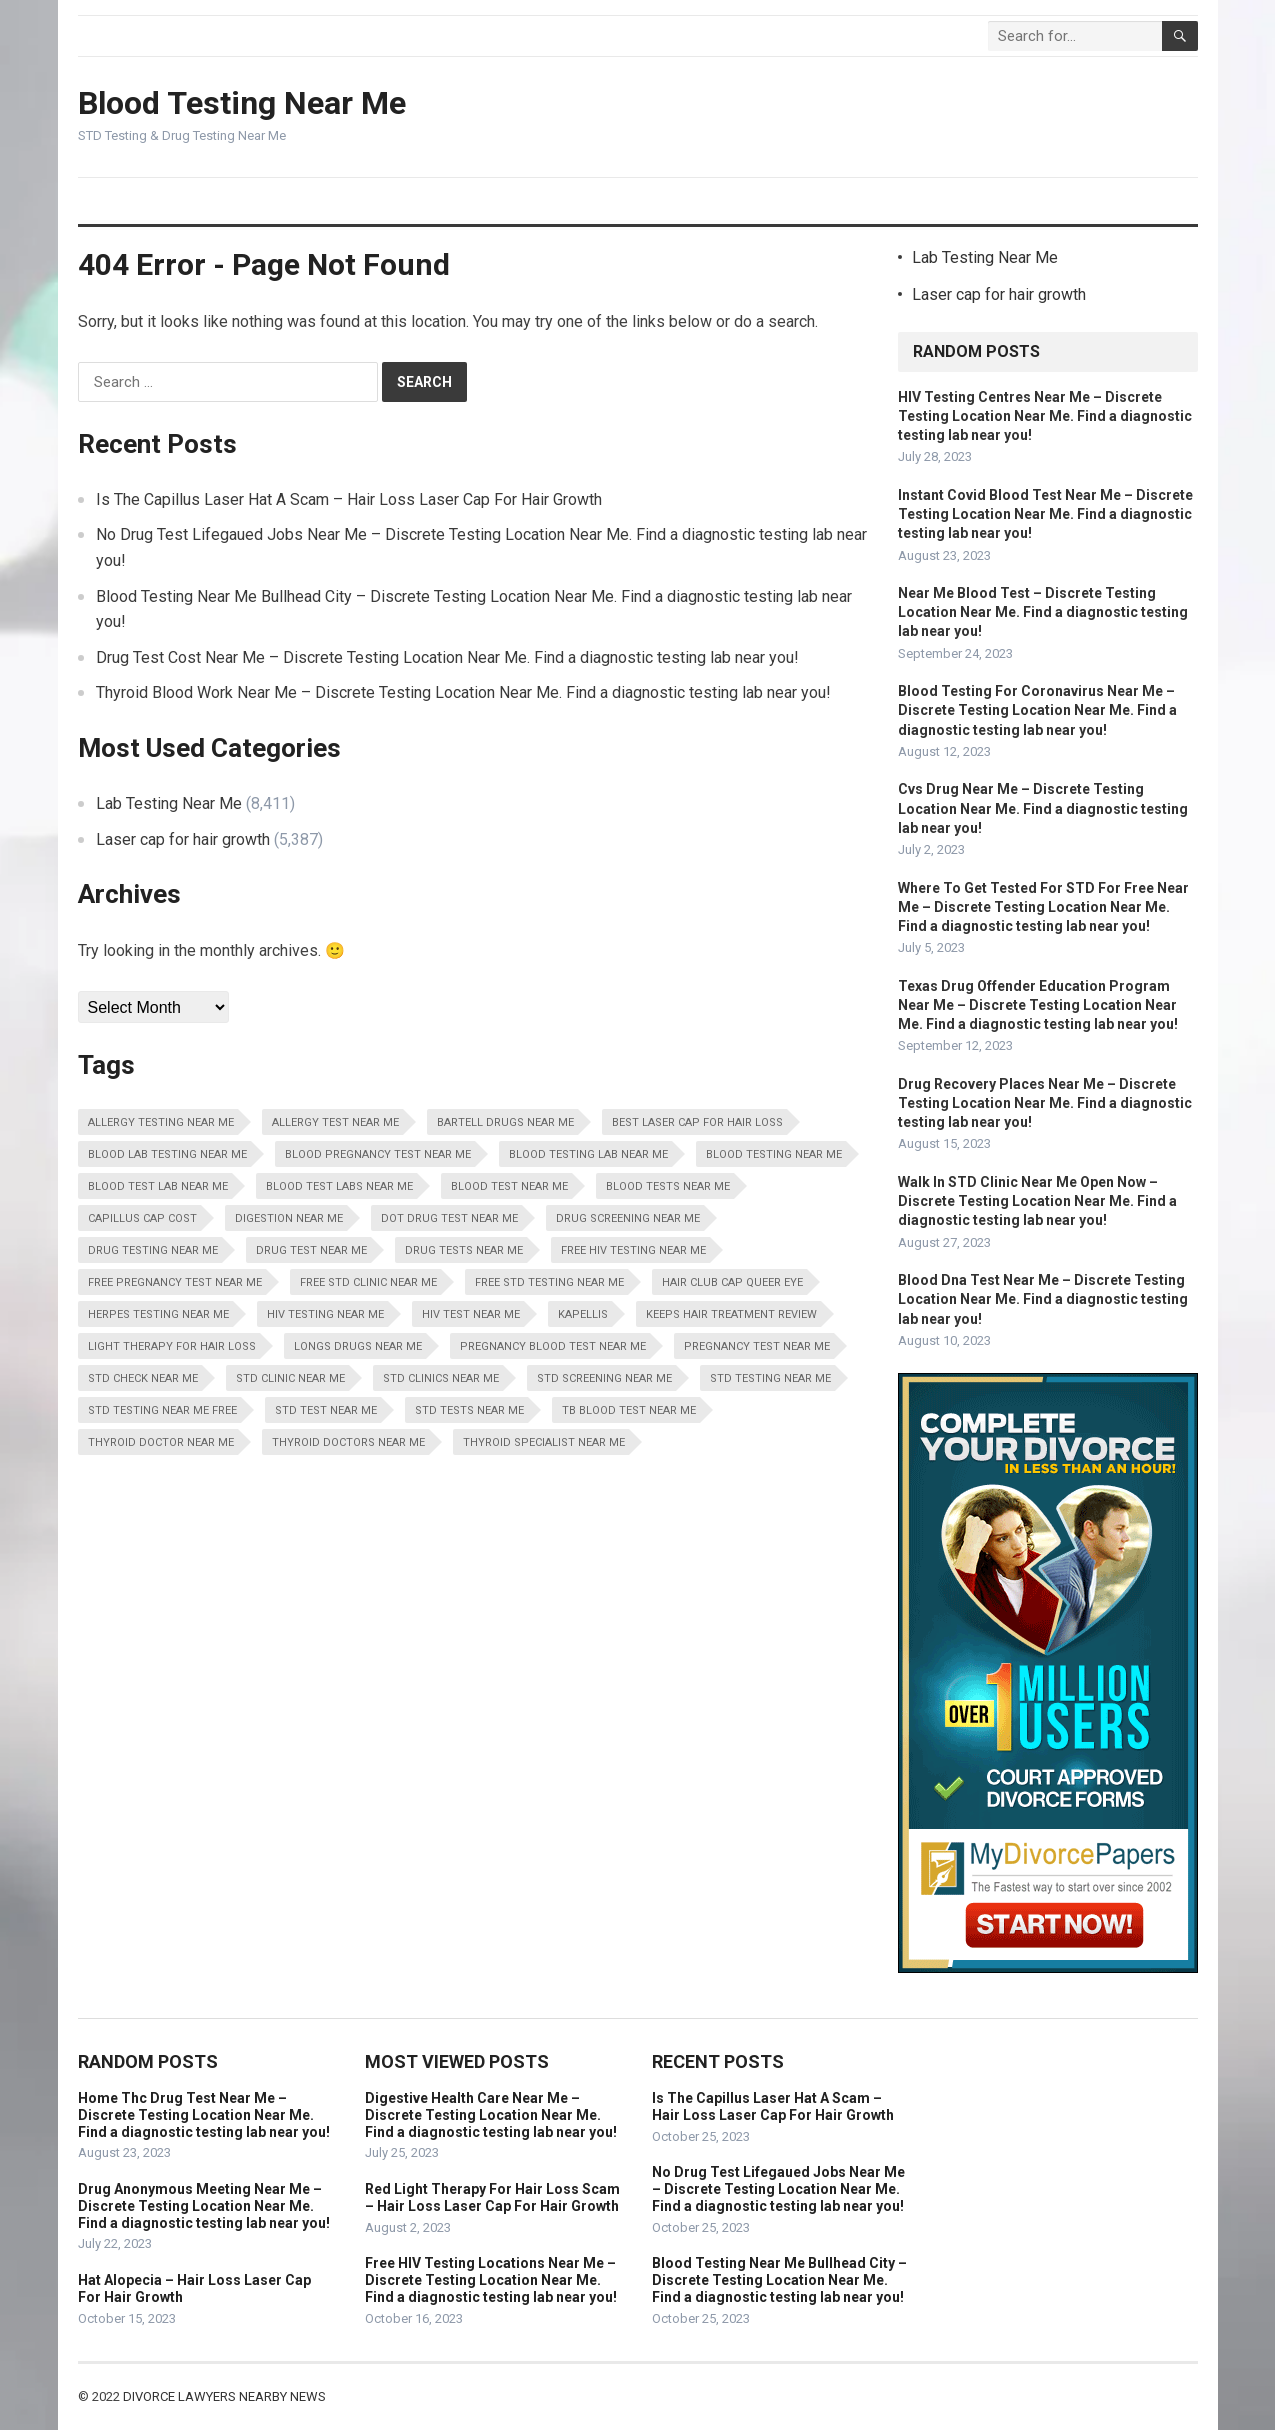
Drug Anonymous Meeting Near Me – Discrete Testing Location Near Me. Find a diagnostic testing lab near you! (204, 2206)
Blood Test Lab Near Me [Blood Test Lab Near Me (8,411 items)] (158, 1186)
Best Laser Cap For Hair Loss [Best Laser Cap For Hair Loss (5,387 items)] (697, 1122)
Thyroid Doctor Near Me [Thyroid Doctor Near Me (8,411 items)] (161, 1442)
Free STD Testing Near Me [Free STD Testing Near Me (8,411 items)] (549, 1282)
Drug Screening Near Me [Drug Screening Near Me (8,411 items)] (628, 1218)
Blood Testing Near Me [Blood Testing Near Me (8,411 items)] (774, 1154)
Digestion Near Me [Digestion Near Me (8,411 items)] (289, 1218)
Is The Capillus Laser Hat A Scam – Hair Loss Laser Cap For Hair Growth (349, 499)
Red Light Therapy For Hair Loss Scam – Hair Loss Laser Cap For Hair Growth (492, 2197)
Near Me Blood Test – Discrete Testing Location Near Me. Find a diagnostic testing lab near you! (1043, 612)
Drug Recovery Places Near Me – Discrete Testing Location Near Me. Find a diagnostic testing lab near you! (1045, 1103)
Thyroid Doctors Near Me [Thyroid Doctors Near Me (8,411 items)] (348, 1442)
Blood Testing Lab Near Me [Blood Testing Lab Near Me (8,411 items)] (588, 1154)
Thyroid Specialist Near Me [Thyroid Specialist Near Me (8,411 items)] (544, 1442)
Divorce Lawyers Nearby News (224, 2396)
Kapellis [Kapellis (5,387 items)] (583, 1314)
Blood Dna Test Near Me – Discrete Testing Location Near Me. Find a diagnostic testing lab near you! (1043, 1299)
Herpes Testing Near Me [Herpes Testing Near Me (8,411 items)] (158, 1314)
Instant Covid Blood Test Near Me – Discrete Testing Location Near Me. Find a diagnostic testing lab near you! (1045, 514)
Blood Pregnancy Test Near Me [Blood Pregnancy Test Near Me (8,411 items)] (378, 1154)
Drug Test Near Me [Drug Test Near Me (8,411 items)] (311, 1250)
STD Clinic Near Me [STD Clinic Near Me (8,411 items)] (290, 1378)
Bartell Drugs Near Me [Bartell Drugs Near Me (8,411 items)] (505, 1122)
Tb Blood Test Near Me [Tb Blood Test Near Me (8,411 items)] (629, 1410)
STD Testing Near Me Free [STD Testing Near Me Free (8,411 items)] (162, 1410)
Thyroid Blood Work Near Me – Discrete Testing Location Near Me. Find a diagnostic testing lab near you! (463, 692)
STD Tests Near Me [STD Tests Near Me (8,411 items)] (469, 1410)
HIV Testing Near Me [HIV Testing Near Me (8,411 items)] (325, 1314)
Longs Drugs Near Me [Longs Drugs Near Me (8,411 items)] (358, 1346)
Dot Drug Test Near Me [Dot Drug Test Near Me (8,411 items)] (449, 1218)
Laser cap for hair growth (183, 839)
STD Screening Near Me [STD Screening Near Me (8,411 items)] (604, 1378)
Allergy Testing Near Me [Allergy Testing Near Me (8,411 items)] (161, 1122)
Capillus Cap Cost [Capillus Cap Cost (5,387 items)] (142, 1218)
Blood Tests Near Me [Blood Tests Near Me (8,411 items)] (668, 1186)
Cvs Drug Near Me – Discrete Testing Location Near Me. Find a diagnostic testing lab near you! (1043, 808)
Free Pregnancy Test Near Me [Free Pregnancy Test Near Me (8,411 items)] (175, 1282)
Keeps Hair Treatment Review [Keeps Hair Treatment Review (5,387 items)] (731, 1314)
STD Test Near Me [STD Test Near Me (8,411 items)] (326, 1410)
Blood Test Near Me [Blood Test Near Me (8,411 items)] (509, 1186)
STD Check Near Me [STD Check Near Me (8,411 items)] (143, 1378)
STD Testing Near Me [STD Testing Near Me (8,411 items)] (770, 1378)
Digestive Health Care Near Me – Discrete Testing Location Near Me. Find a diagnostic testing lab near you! (491, 2115)
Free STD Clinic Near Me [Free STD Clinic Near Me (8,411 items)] (368, 1282)
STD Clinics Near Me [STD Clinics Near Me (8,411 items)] (441, 1378)
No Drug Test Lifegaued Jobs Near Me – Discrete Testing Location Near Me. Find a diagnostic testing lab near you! (778, 2189)
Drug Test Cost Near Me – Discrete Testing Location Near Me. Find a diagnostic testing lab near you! (447, 657)
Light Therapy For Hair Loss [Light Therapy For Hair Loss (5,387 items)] (172, 1346)
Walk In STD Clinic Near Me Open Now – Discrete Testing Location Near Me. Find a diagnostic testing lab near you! (1037, 1201)
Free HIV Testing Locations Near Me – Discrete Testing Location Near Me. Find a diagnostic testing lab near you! (491, 2280)
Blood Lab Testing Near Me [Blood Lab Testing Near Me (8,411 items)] (167, 1154)
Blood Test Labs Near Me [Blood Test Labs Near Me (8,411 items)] (339, 1186)
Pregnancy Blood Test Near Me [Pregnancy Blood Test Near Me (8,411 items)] (553, 1346)
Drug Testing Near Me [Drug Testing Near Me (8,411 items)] (153, 1250)
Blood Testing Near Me (242, 103)
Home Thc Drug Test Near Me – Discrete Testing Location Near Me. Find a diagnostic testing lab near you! (204, 2115)
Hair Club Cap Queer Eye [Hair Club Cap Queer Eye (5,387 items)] (732, 1282)
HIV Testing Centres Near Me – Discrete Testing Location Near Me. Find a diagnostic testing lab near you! (1045, 416)
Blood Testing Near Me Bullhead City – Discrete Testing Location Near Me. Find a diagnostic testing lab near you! (779, 2280)
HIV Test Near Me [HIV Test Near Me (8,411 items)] (471, 1314)
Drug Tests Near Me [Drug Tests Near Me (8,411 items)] (464, 1250)
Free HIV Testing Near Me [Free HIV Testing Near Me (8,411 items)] (633, 1250)
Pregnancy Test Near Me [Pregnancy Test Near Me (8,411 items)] (757, 1346)
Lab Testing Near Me (169, 803)
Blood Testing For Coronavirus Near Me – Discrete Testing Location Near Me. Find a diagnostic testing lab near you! (1037, 710)
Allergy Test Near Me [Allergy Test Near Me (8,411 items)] (335, 1122)
